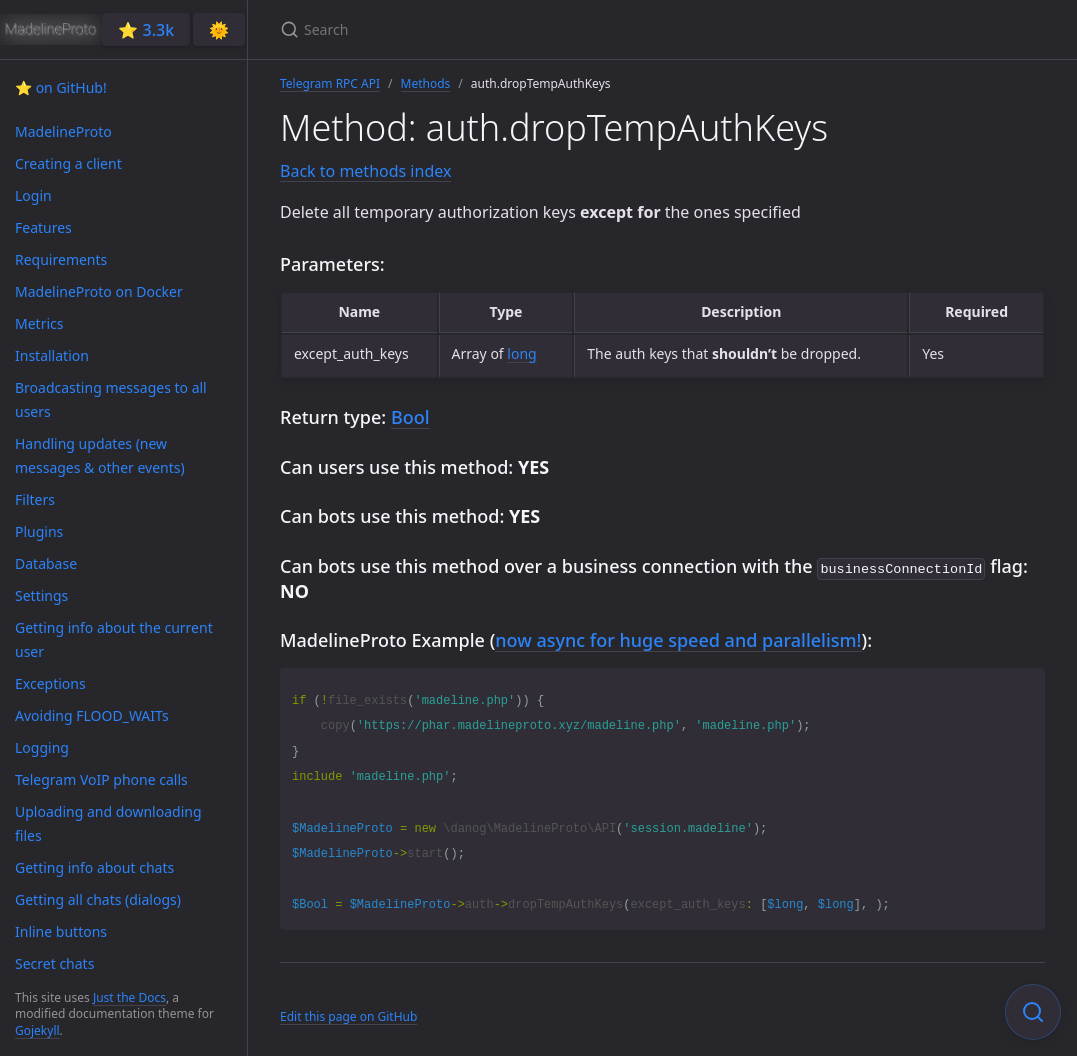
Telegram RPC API (330, 83)
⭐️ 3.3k (146, 30)
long (521, 353)
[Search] (516, 29)
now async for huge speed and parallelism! (678, 638)
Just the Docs (129, 997)
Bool (410, 417)
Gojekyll (37, 1030)
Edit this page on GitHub (348, 1014)
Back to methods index (365, 171)
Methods (426, 83)
